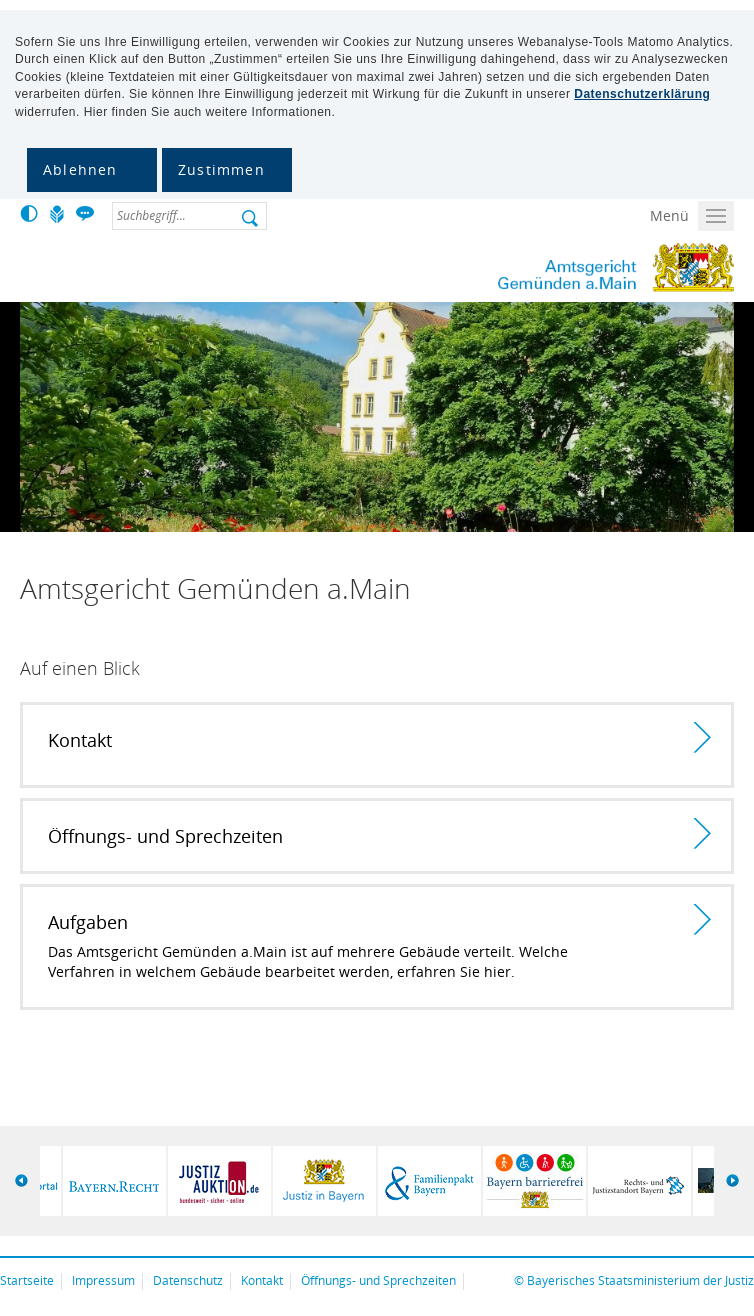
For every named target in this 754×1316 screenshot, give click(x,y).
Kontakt (262, 1280)
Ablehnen (80, 169)
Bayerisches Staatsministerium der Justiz (640, 1280)
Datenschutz (188, 1280)
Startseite (27, 1280)
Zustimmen (221, 169)
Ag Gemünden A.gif (559, 268)
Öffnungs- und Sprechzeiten (378, 1280)
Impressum (103, 1280)
